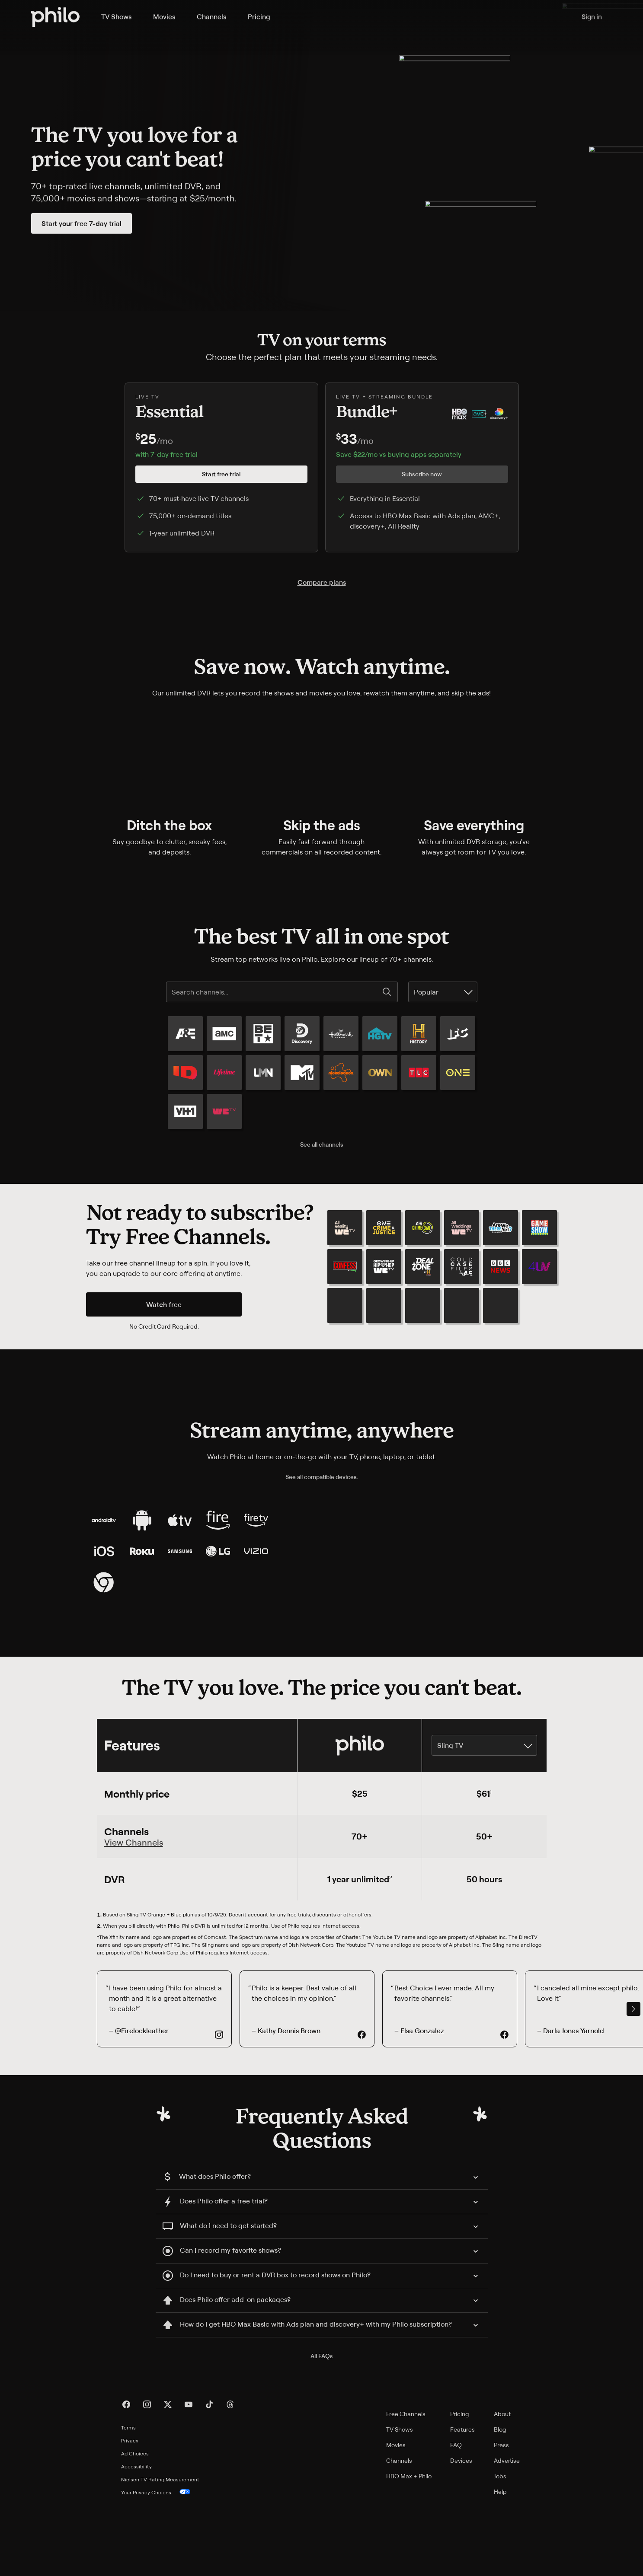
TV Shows (399, 2501)
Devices (461, 2532)
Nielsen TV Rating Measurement (160, 2551)
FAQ (456, 2517)
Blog (500, 2501)
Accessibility (136, 2538)
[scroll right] (633, 2081)
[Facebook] (126, 2476)
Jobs (500, 2548)
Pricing (459, 2486)
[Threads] (230, 2476)
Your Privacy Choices (156, 2564)
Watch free (164, 1305)
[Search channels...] (275, 992)
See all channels (322, 1144)
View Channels (133, 1914)
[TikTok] (209, 2476)
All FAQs (321, 2428)
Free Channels (405, 2486)
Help (500, 2563)
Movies (396, 2517)
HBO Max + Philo (409, 2548)
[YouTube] (188, 2476)
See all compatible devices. (321, 1477)
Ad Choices (135, 2525)
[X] (168, 2476)
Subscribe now (422, 474)
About (502, 2486)
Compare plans (322, 582)
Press (501, 2517)
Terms (128, 2499)
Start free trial (221, 474)
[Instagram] (147, 2476)
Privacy (129, 2512)
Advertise (507, 2532)
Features (462, 2501)
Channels (399, 2532)
